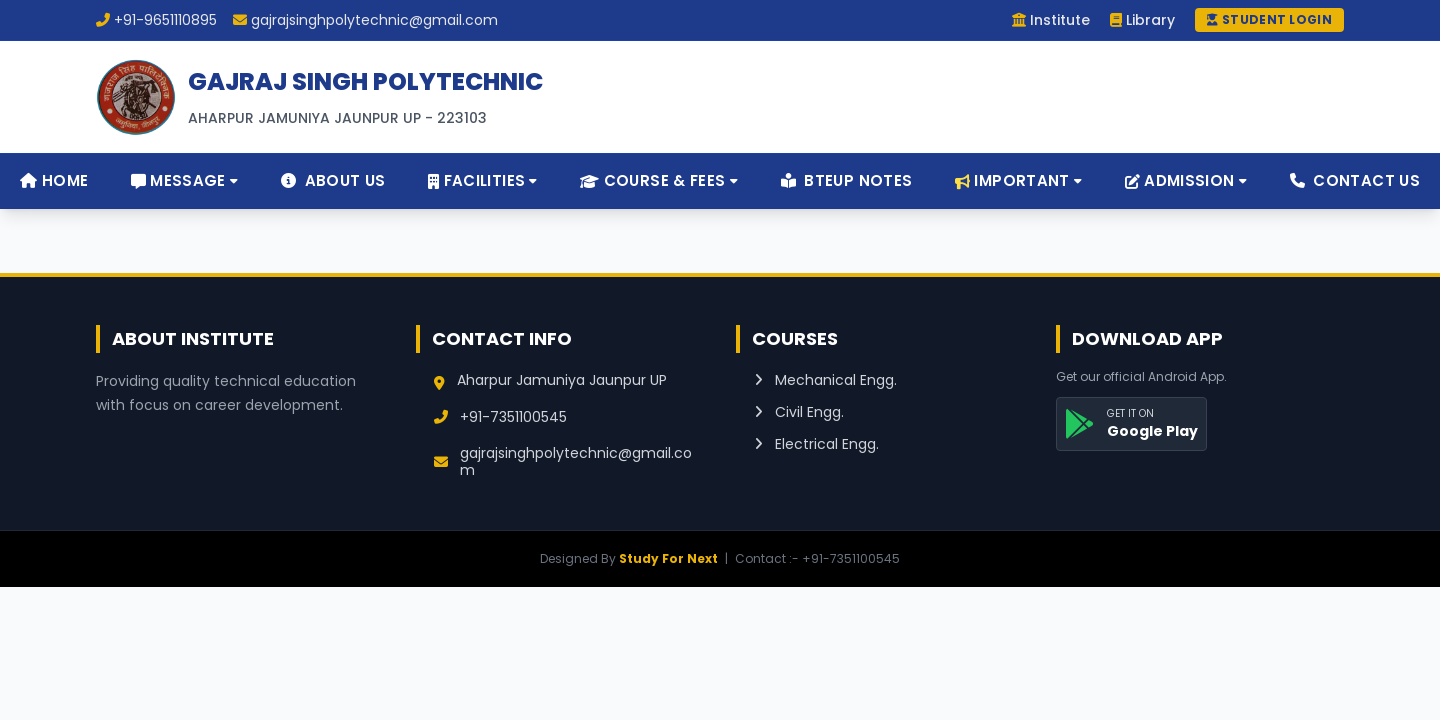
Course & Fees (659, 180)
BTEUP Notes (847, 180)
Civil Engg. (799, 412)
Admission (1186, 180)
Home (54, 180)
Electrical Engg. (816, 444)
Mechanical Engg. (825, 380)
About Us (333, 180)
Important (1018, 180)
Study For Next (668, 558)
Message (184, 180)
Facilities (483, 180)
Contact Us (1355, 180)
